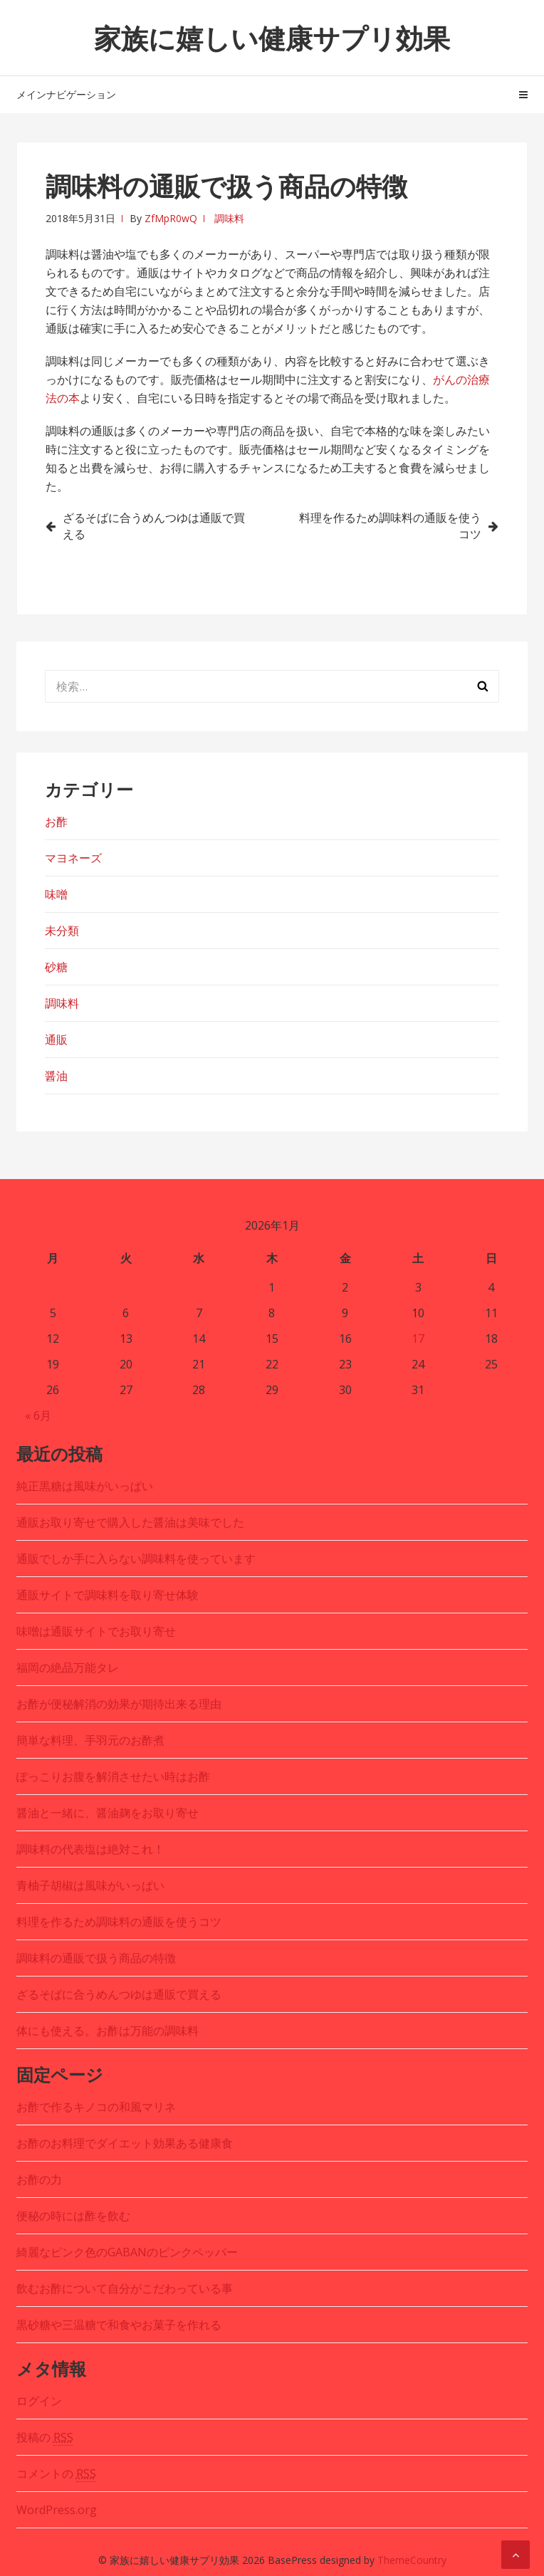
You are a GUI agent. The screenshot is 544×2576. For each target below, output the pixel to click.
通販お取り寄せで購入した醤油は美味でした (130, 1522)
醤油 (56, 1076)
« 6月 (38, 1415)
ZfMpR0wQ (171, 218)
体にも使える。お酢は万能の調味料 (107, 2030)
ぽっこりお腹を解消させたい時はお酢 (113, 1776)
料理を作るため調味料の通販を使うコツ (390, 526)
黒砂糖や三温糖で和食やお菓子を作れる (118, 2324)
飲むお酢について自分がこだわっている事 (124, 2288)
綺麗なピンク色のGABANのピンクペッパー (127, 2252)
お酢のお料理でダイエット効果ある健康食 (124, 2143)
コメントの (56, 2474)
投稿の (44, 2437)
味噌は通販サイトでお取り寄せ (96, 1631)
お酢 (56, 821)
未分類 (62, 930)
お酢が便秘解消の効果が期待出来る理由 (118, 1704)
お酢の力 (39, 2179)
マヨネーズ (73, 858)
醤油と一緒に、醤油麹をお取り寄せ (107, 1813)
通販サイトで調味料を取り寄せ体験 (107, 1595)
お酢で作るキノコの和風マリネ (96, 2107)
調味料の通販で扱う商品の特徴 (96, 1958)
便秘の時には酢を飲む (73, 2216)
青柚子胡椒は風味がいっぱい (90, 1885)
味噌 (56, 894)
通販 (56, 1039)
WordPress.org (56, 2510)
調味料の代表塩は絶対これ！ (90, 1849)
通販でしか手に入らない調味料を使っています (136, 1558)
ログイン (39, 2401)
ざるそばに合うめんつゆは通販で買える (154, 526)
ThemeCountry (411, 2560)
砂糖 (56, 967)
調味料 (229, 218)
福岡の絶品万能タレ (67, 1667)
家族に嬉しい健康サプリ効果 (272, 37)
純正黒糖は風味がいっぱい (84, 1486)
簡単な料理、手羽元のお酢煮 (90, 1740)
